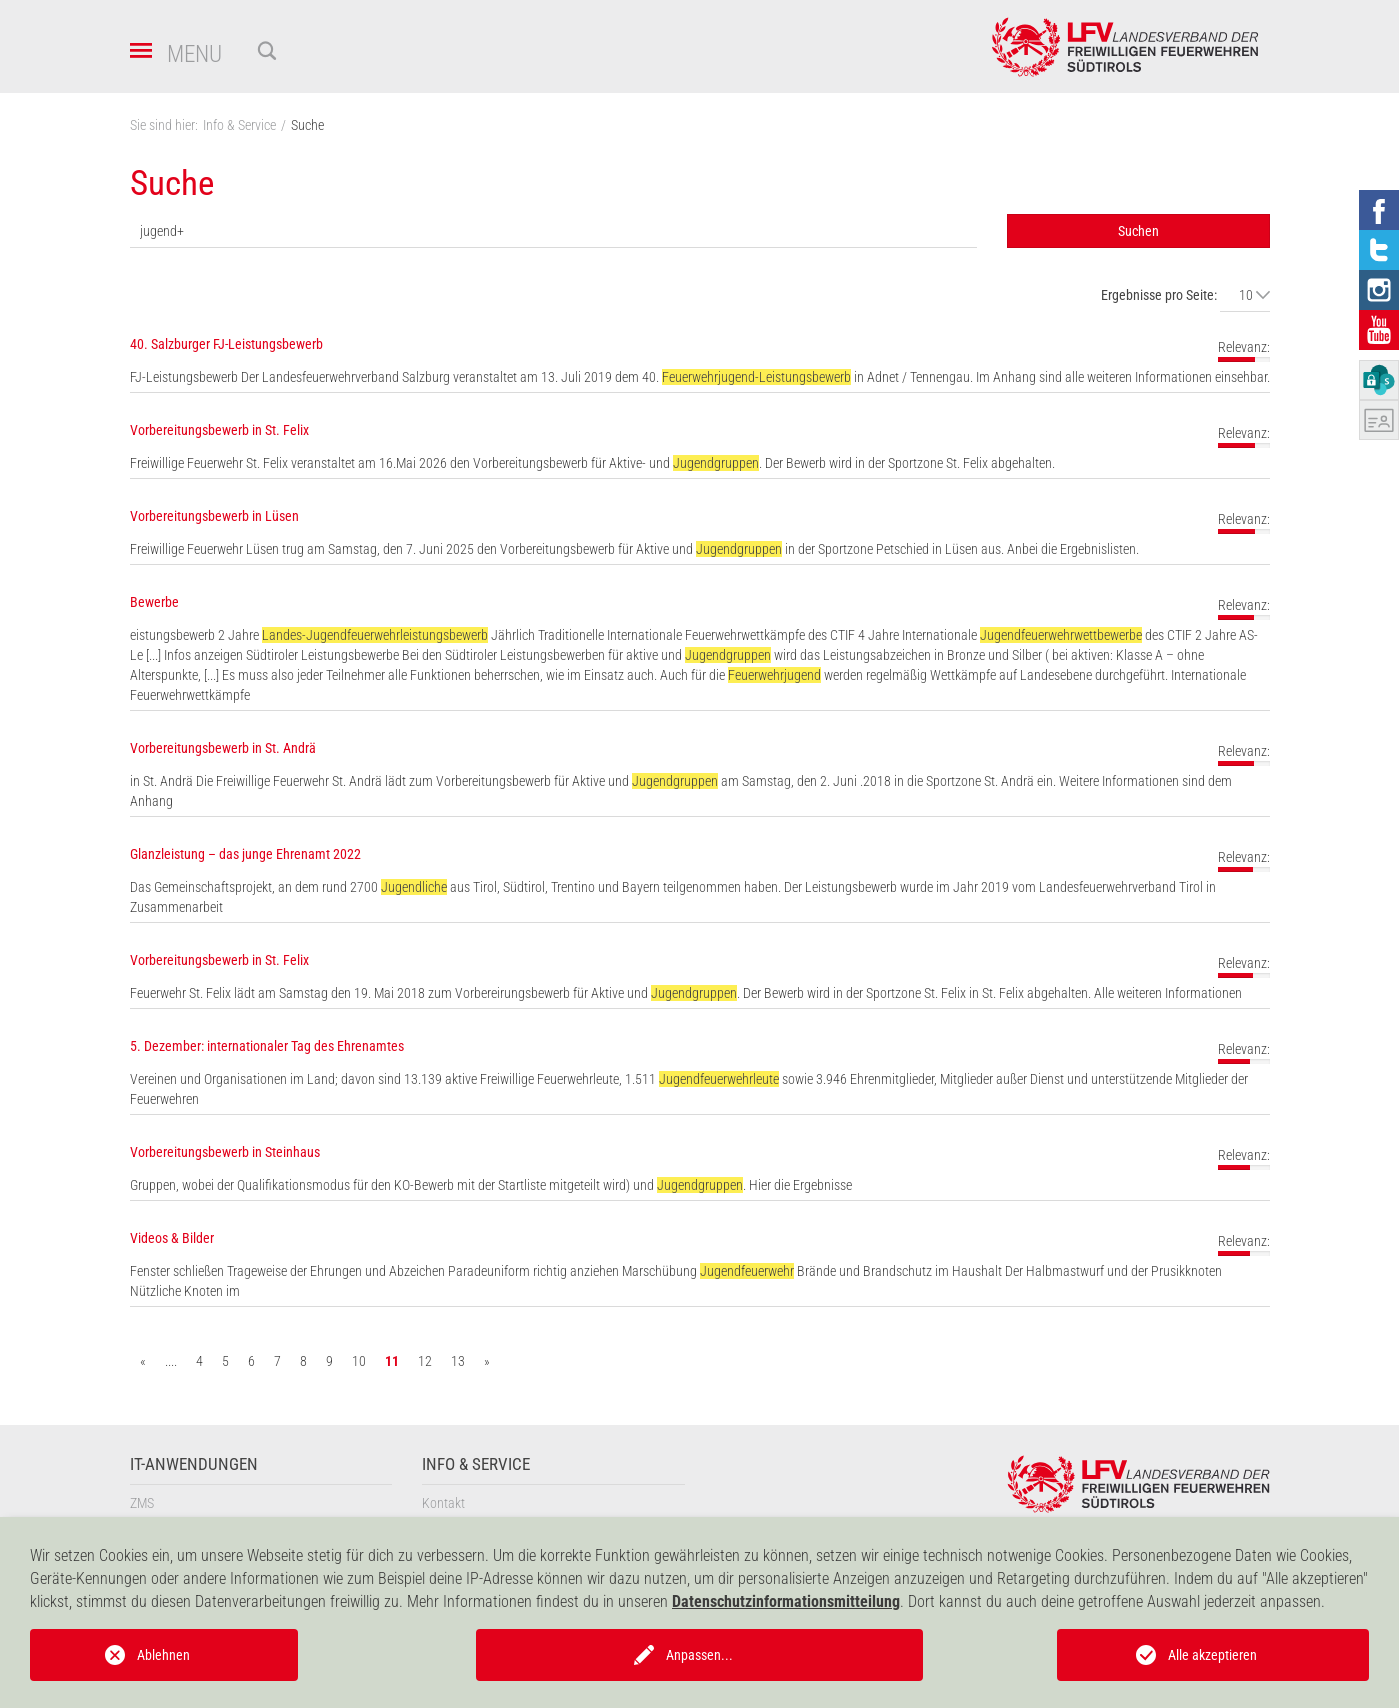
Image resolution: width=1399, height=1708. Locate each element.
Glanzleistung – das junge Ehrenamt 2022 (245, 854)
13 (458, 1361)
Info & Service (476, 1464)
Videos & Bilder (172, 1238)
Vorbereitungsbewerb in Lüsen (214, 516)
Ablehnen (163, 1655)
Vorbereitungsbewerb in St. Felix (219, 430)
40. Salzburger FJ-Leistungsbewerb (226, 344)
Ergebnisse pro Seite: (1159, 295)
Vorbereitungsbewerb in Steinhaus (225, 1152)
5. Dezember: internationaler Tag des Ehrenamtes (267, 1046)
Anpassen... (699, 1655)
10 (359, 1361)
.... (171, 1361)
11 (392, 1361)
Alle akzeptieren (1212, 1655)
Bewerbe (154, 602)
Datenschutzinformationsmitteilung (786, 1601)
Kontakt (443, 1503)
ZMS (142, 1503)
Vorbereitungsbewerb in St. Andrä (223, 748)
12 (425, 1361)
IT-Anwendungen (194, 1464)
